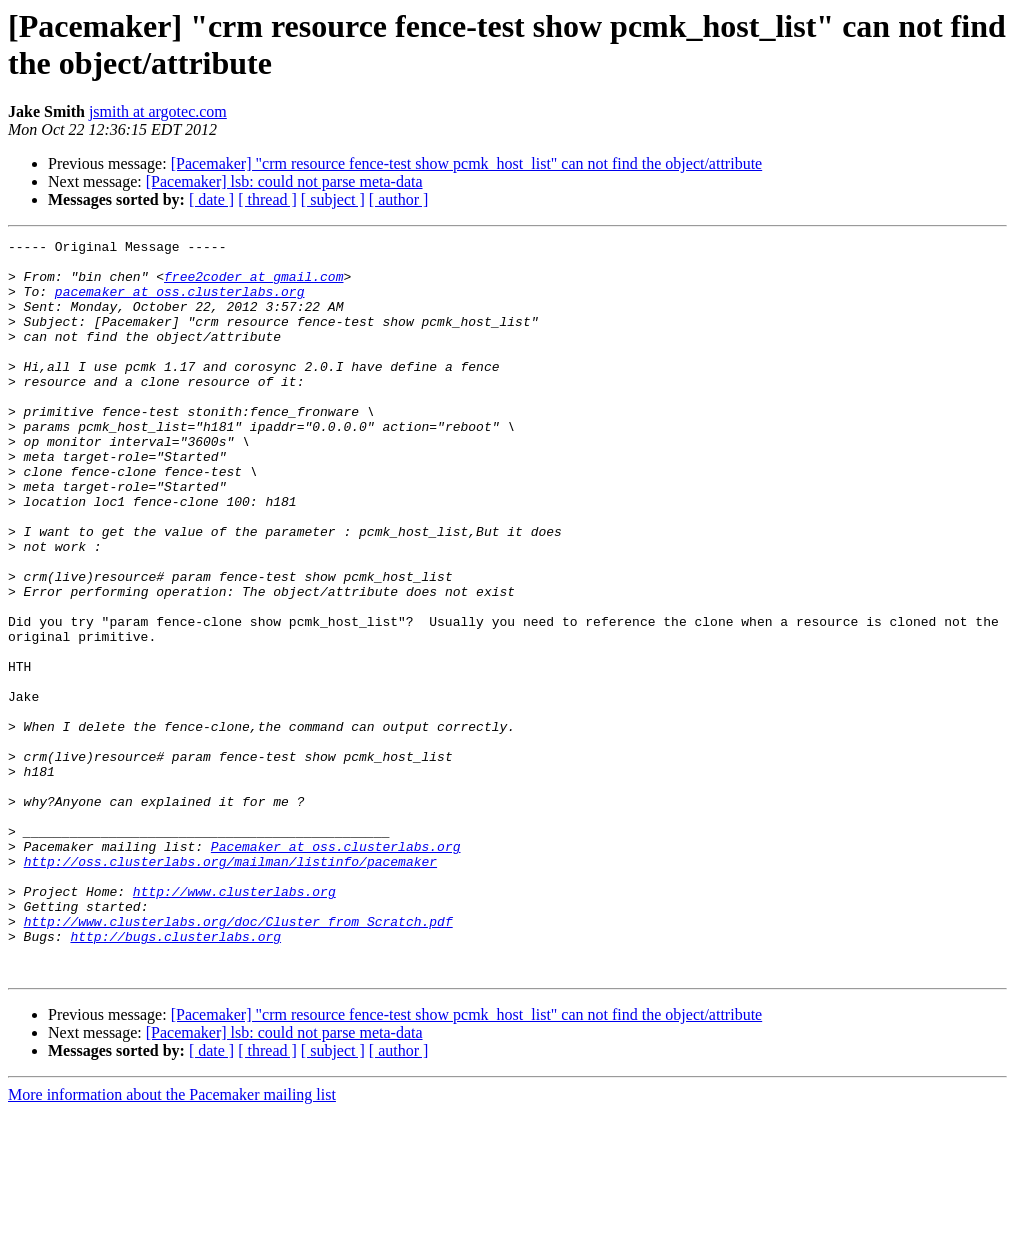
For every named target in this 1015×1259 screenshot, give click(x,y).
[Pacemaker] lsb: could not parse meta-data (284, 181)
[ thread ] (267, 199)
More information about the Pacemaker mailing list (172, 1241)
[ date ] (211, 199)
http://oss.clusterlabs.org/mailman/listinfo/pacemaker (230, 987)
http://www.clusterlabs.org (234, 1023)
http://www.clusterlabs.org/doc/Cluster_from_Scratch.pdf (238, 1059)
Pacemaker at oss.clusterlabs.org (336, 969)
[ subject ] (333, 199)
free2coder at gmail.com (253, 285)
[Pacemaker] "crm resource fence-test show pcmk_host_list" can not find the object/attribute (467, 163)
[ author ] (399, 199)
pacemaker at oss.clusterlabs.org (180, 303)
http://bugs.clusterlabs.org (175, 1077)
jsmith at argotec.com (158, 111)
